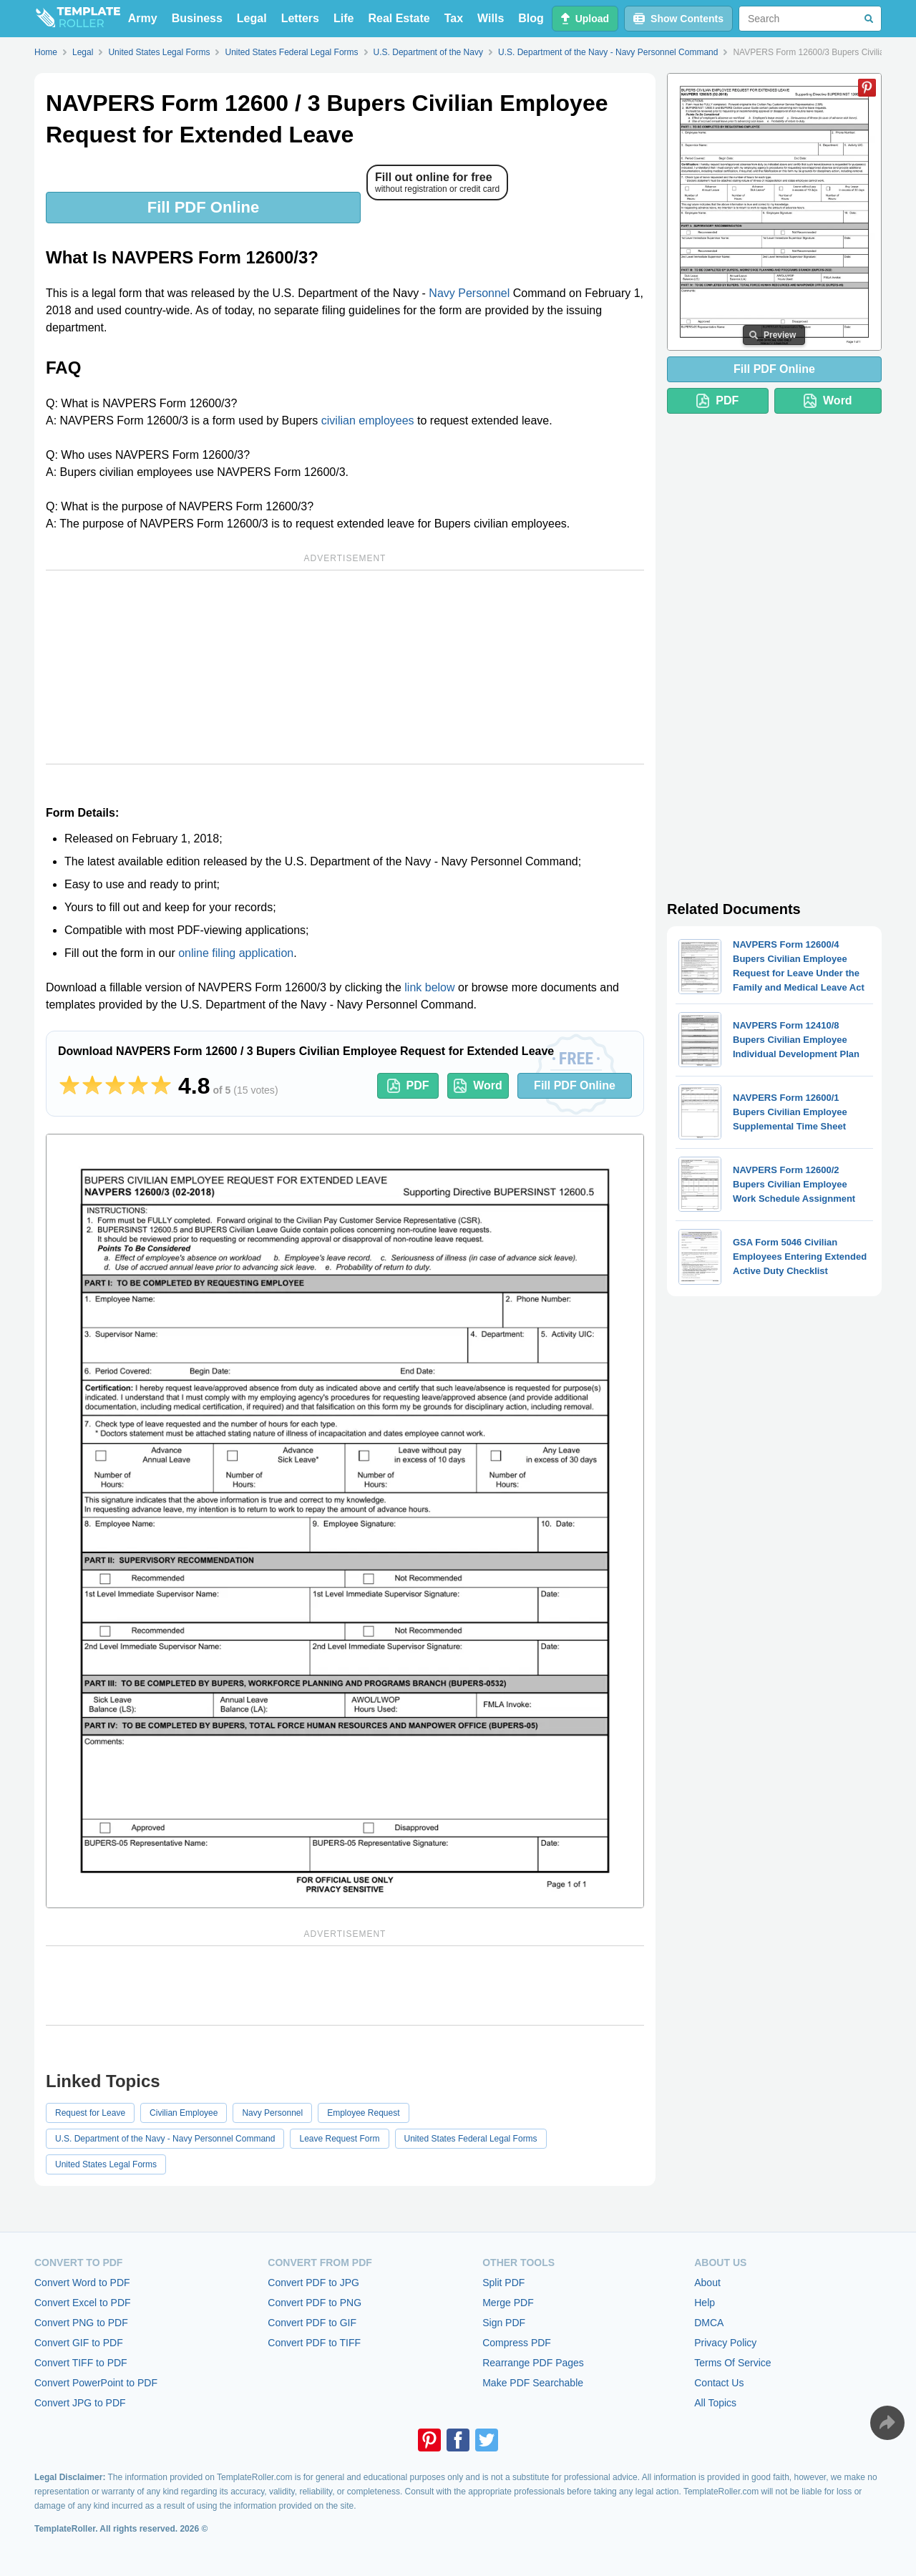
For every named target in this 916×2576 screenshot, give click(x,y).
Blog (531, 18)
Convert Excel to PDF (82, 2302)
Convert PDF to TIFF (314, 2342)
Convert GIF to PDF (78, 2342)
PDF (408, 1086)
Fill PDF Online (203, 207)
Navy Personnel (469, 293)
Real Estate (398, 18)
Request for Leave (90, 2113)
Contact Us (719, 2382)
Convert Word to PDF (82, 2282)
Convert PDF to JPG (313, 2282)
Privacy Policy (725, 2342)
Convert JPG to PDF (80, 2403)
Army (142, 18)
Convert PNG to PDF (81, 2322)
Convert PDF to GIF (312, 2322)
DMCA (708, 2322)
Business (197, 18)
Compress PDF (516, 2342)
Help (704, 2302)
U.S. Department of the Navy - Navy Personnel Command (165, 2139)
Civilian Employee (184, 2113)
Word (478, 1086)
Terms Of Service (732, 2362)
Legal (252, 18)
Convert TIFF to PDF (80, 2362)
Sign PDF (503, 2322)
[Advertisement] (345, 667)
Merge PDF (508, 2302)
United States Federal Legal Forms (470, 2139)
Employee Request (363, 2113)
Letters (300, 18)
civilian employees (367, 420)
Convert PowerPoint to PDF (95, 2382)
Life (343, 18)
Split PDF (503, 2282)
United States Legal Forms (106, 2164)
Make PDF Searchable (532, 2382)
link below (429, 987)
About (707, 2282)
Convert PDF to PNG (314, 2302)
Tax (453, 18)
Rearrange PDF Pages (533, 2362)
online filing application (235, 953)
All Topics (715, 2403)
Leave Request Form (339, 2139)
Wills (490, 18)
